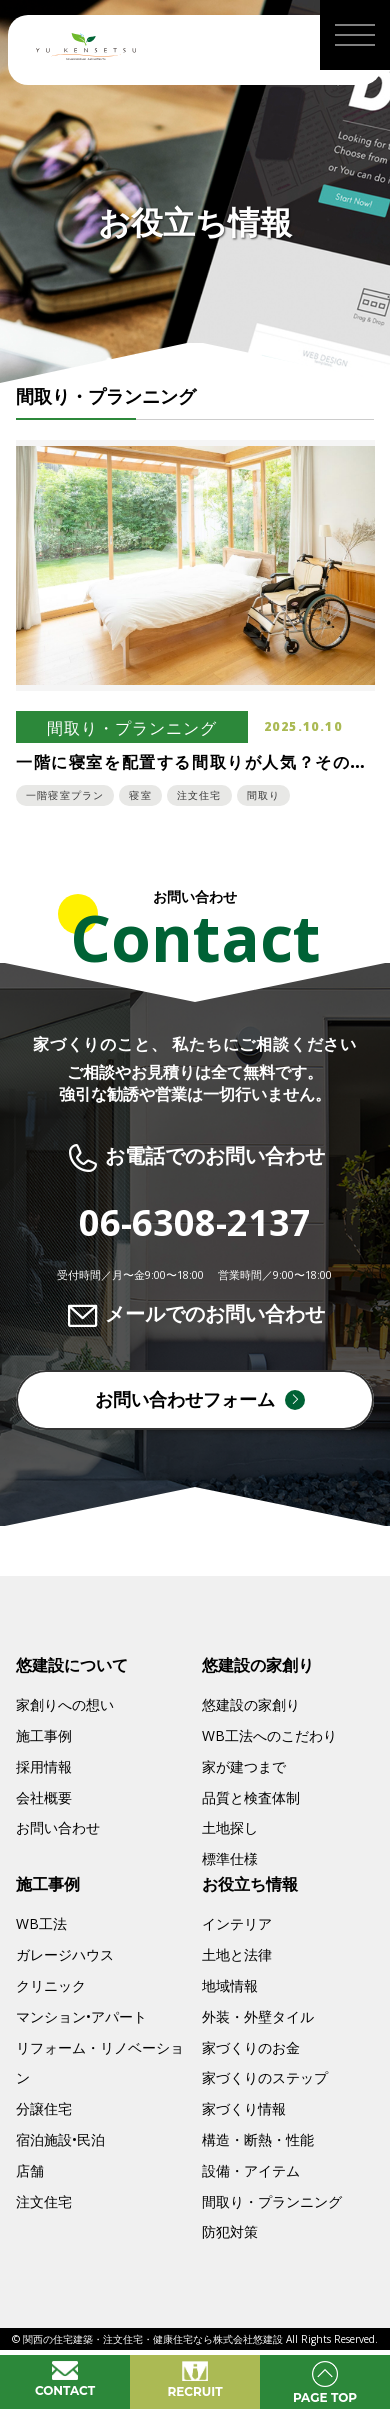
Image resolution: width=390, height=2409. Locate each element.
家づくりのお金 (251, 2047)
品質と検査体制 (251, 1797)
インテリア (237, 1923)
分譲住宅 (44, 2108)
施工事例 (44, 1735)
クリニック (51, 1985)
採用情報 (44, 1766)
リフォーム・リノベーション (100, 2063)
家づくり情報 (244, 2108)
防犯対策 (230, 2231)
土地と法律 (237, 1954)
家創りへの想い (65, 1704)
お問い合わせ (58, 1827)
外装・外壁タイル (258, 2016)
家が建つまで (244, 1766)
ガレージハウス (65, 1954)
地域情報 (230, 1985)
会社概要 (44, 1797)
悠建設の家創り (251, 1704)
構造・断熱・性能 (258, 2139)
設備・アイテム (251, 2170)
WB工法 (41, 1923)
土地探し (230, 1827)
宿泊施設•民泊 (60, 2139)
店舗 (30, 2170)
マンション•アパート (81, 2016)
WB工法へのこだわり (269, 1735)
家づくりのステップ (265, 2077)
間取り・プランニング (272, 2201)
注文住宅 (44, 2201)
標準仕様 (230, 1858)
